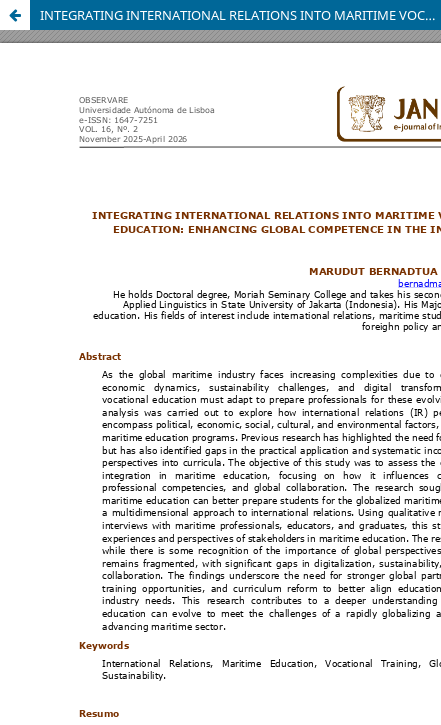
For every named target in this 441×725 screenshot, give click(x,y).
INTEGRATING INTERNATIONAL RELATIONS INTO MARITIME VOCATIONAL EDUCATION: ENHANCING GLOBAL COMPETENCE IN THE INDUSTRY (240, 15)
